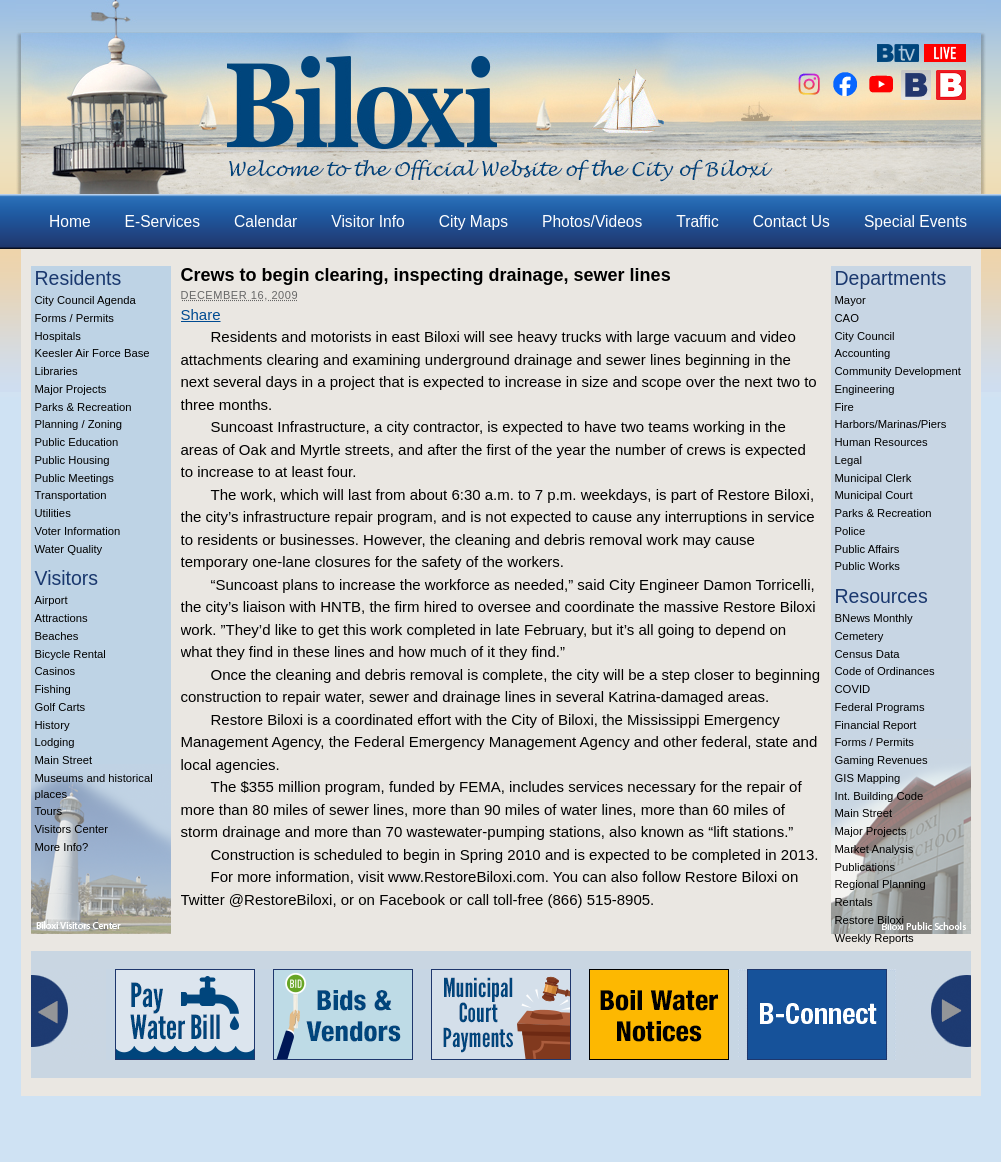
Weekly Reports (874, 938)
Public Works (867, 566)
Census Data (867, 654)
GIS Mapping (868, 778)
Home (70, 221)
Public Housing (72, 460)
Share (201, 314)
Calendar (265, 221)
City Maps (473, 221)
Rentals (854, 902)
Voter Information (78, 531)
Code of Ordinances (885, 671)
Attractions (61, 618)
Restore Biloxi (869, 920)
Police (850, 531)
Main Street (64, 760)
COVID (853, 689)
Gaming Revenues (881, 760)
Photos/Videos (592, 221)
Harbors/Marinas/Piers (891, 424)
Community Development (898, 371)
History (52, 725)
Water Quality (69, 549)
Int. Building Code (879, 796)
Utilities (53, 513)
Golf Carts (60, 707)
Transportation (71, 495)
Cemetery (859, 636)
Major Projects (71, 389)
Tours (49, 811)
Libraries (56, 371)
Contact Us (791, 221)
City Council (865, 336)
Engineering (865, 389)
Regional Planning (880, 884)
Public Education (77, 442)
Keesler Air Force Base (92, 353)
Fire (844, 407)
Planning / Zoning (79, 424)
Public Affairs (867, 549)
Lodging (55, 742)
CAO (847, 318)
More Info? (62, 847)
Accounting (863, 353)
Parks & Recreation (83, 407)
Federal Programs (880, 707)
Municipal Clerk (873, 478)
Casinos (55, 671)
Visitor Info (367, 221)
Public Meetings (74, 478)
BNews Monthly (874, 618)
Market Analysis (874, 849)
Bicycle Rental (70, 654)
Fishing (53, 689)
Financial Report (876, 725)
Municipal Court (874, 495)
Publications (865, 867)
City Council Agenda (85, 300)
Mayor (850, 300)
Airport (51, 600)
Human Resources (881, 442)
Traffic (697, 221)
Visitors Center (72, 829)
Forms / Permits (74, 318)
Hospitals (58, 336)
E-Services (162, 221)
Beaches (57, 636)
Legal (849, 460)
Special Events (915, 221)
